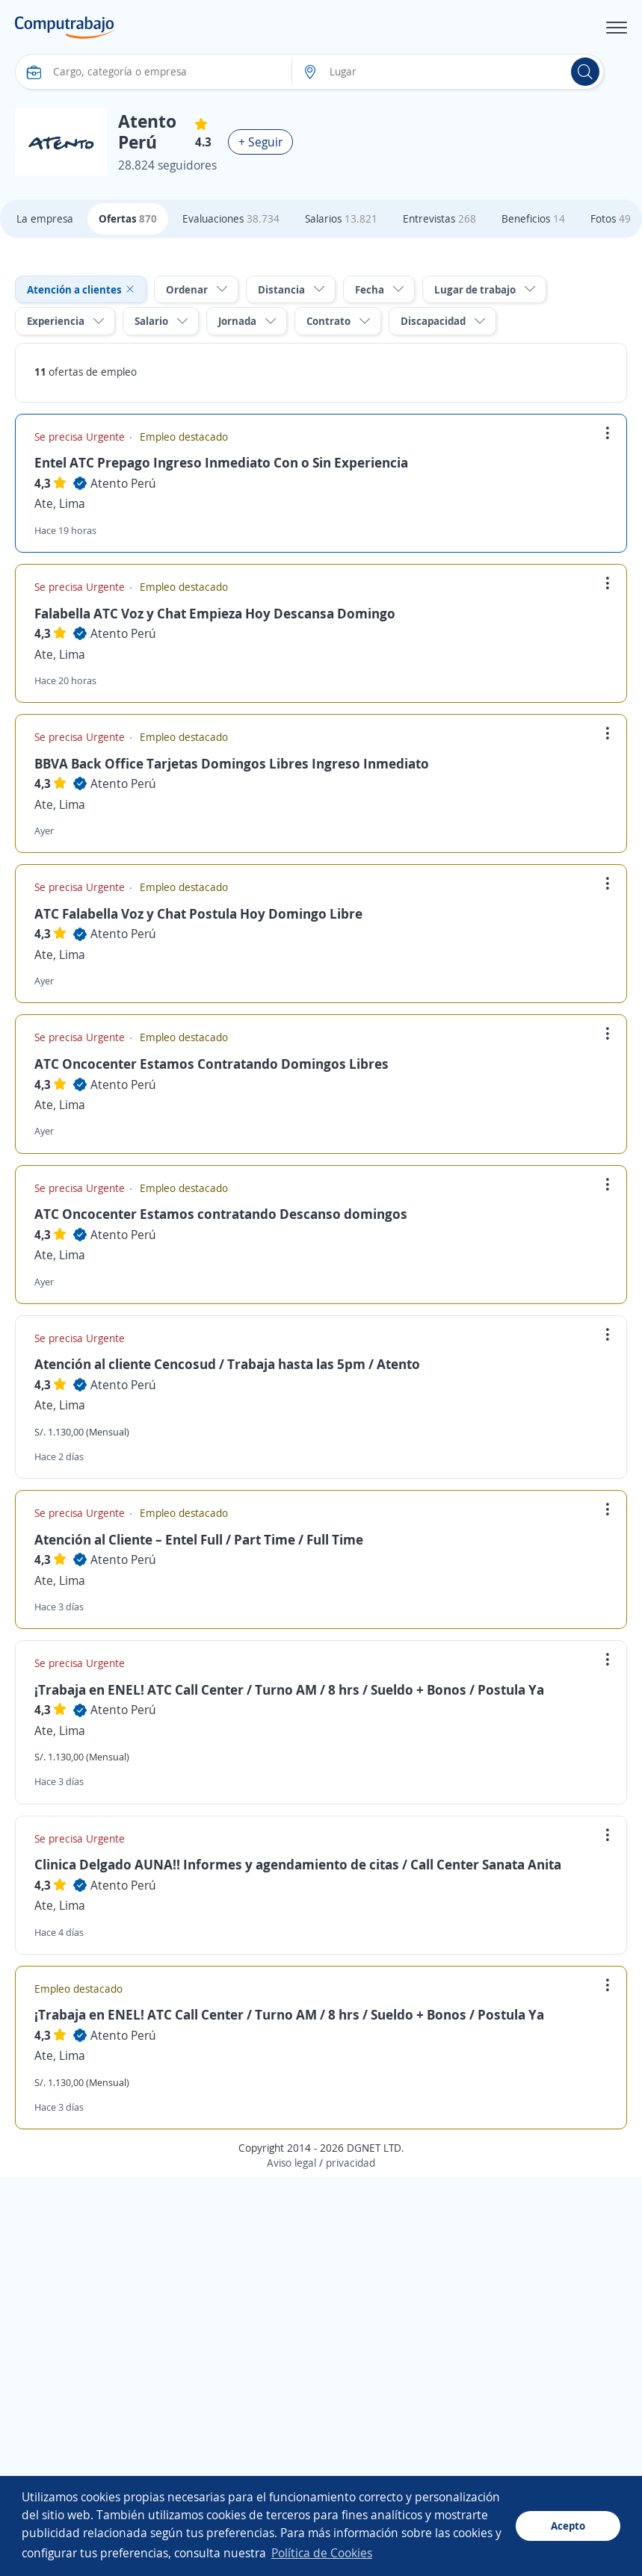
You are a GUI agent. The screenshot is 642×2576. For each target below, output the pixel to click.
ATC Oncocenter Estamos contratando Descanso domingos (220, 1214)
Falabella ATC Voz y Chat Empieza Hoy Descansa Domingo (214, 613)
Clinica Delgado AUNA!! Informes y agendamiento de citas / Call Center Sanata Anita (297, 1864)
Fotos (610, 218)
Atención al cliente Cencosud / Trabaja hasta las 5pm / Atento (227, 1364)
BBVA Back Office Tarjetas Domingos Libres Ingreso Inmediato (231, 763)
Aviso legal (291, 2163)
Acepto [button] (568, 2525)
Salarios (341, 218)
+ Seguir (260, 142)
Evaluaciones (231, 218)
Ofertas (128, 218)
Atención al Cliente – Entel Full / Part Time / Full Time (198, 1539)
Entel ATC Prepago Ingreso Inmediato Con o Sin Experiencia (221, 462)
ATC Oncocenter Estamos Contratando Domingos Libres (211, 1064)
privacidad (350, 2163)
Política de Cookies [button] (321, 2553)
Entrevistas (439, 218)
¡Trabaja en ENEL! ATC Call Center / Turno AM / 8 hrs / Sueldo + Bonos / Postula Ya (289, 1689)
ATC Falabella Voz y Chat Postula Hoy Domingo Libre (198, 913)
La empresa (44, 218)
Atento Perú (123, 483)
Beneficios (533, 218)
